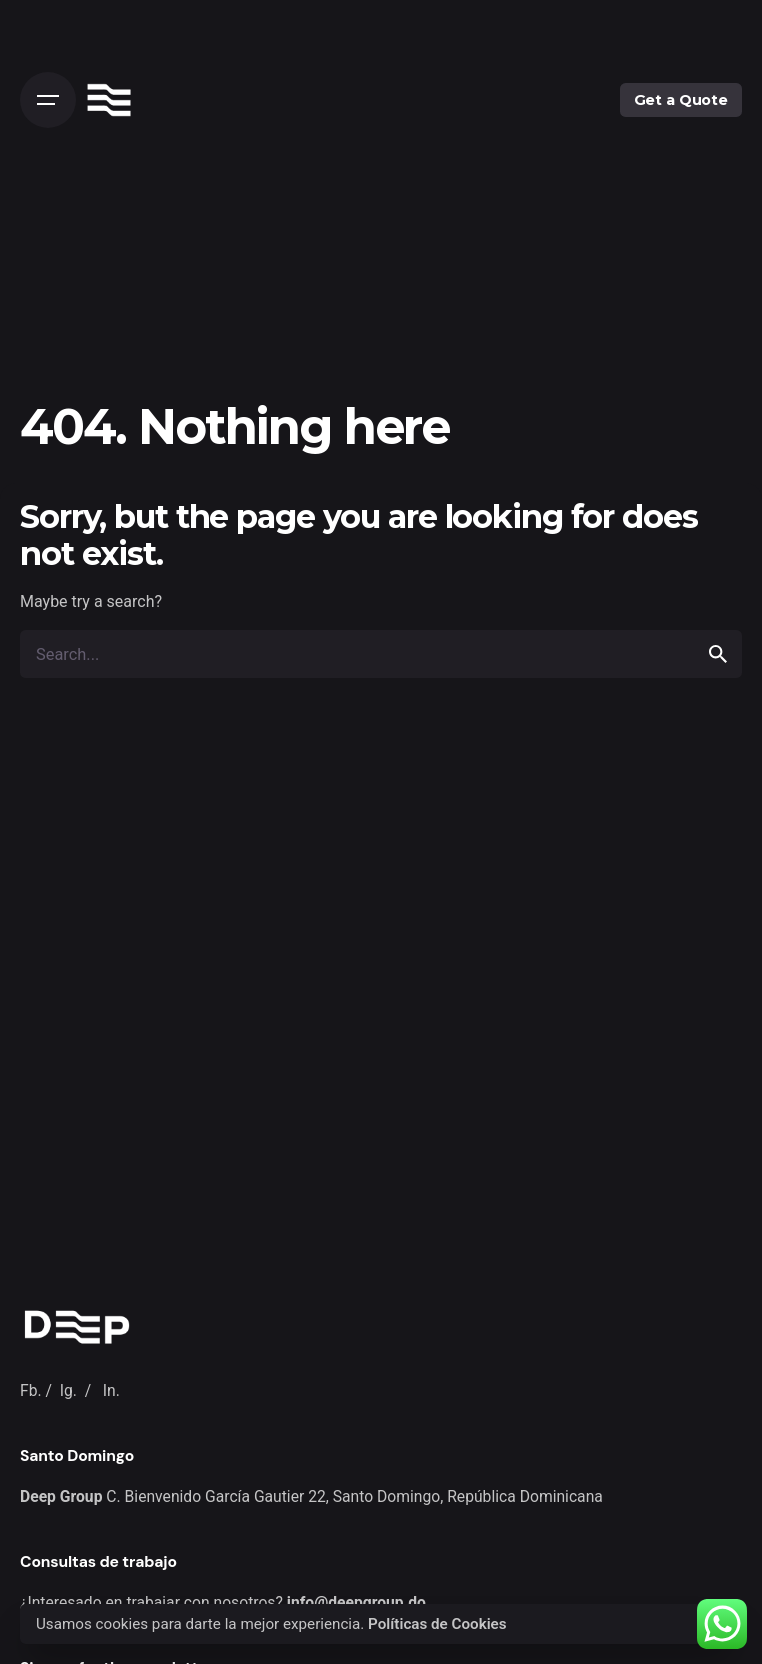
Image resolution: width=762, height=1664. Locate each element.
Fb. (31, 1390)
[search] (718, 654)
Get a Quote (681, 100)
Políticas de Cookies (437, 1624)
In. (111, 1390)
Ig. (68, 1390)
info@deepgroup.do (356, 1602)
